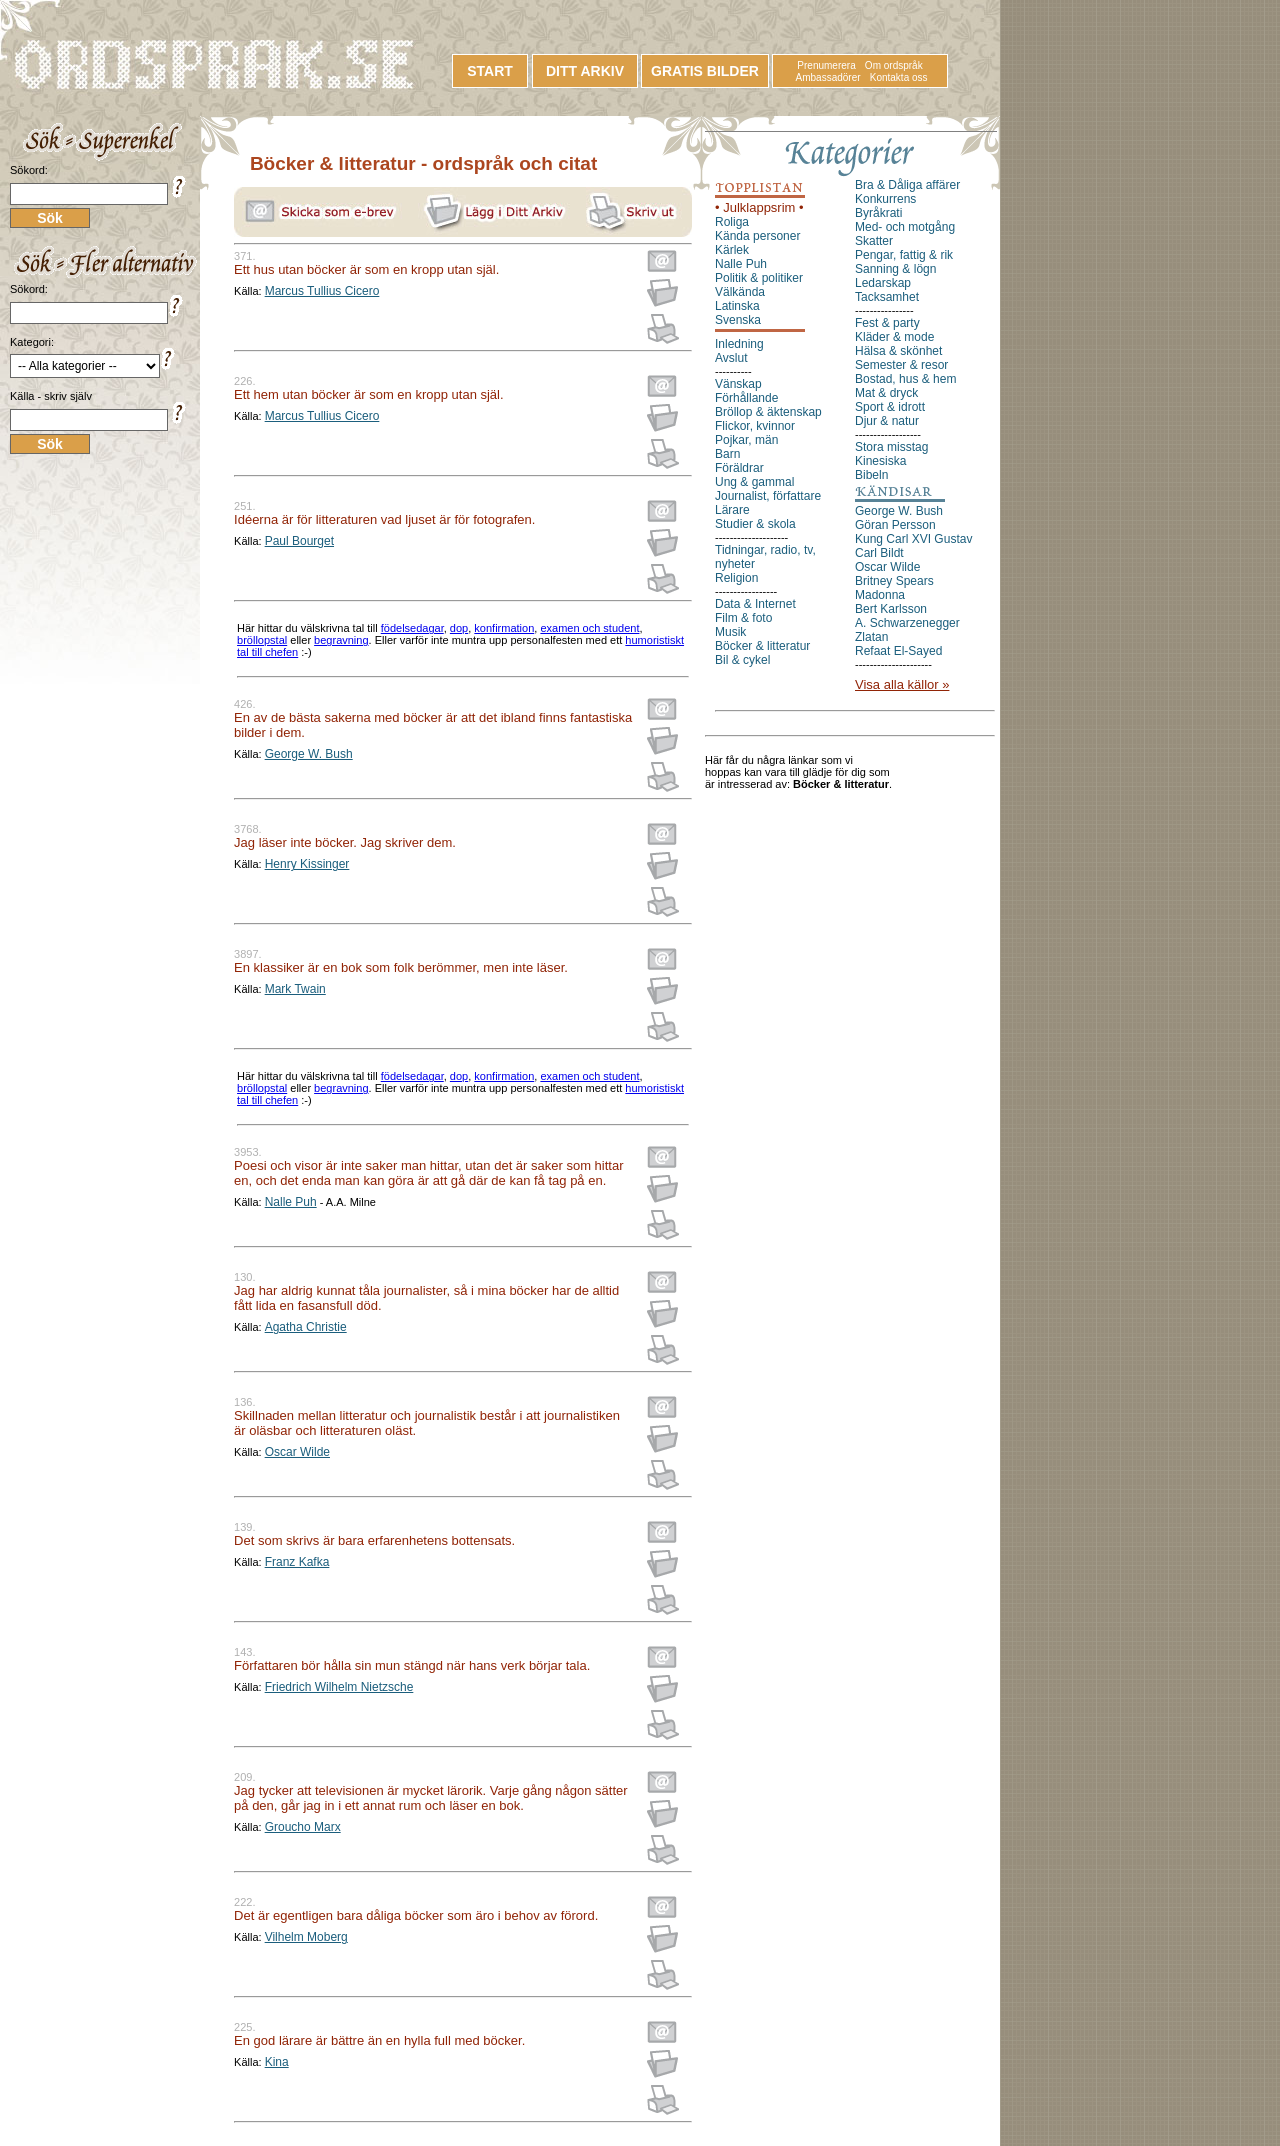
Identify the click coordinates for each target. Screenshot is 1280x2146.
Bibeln (871, 475)
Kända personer (757, 236)
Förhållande (746, 398)
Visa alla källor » (902, 684)
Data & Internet (755, 604)
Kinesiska (880, 461)
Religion (736, 578)
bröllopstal (262, 640)
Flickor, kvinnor (755, 426)
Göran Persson (895, 525)
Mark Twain (295, 989)
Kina (277, 2062)
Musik (730, 632)
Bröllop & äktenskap (768, 412)
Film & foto (743, 618)
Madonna (880, 595)
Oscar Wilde (297, 1452)
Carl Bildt (879, 553)
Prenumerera (826, 65)
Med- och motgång (905, 227)
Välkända (740, 292)
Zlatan (871, 637)
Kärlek (732, 250)
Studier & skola (755, 524)
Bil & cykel (742, 660)
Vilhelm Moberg (306, 1937)
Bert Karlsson (891, 609)
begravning (341, 640)
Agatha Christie (306, 1327)
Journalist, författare (768, 496)
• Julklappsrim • (759, 207)
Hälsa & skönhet (898, 351)
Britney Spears (894, 581)
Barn (727, 454)
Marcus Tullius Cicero (322, 291)
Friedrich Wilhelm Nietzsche (339, 1687)
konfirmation (504, 628)
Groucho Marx (303, 1827)
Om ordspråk (894, 65)
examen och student (589, 628)
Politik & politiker (759, 278)
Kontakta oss (899, 77)
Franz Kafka (297, 1562)
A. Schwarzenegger (907, 623)
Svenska (738, 320)
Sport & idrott (890, 407)
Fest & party (887, 323)
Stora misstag (891, 447)
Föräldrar (739, 468)
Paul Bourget (299, 541)
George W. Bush (309, 754)
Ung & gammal (754, 482)
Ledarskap (883, 283)
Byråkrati (878, 213)
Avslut (731, 358)
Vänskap (738, 384)
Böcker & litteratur (762, 646)
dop (459, 628)
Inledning (739, 344)
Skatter (874, 241)
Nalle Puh (291, 1202)
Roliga (732, 222)
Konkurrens (885, 199)
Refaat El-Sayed (898, 651)
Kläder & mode (894, 337)
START (490, 71)
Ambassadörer (828, 77)
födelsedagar (412, 628)
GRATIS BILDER (705, 71)
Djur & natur (887, 421)
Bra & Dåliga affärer (907, 185)
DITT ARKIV (585, 71)
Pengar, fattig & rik (904, 255)
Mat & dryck (886, 393)
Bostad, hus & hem (905, 379)
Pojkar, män (746, 440)
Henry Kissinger (307, 864)
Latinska (737, 306)
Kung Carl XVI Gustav (913, 539)
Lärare (732, 510)
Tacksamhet (887, 297)
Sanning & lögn (895, 269)
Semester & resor (901, 365)
